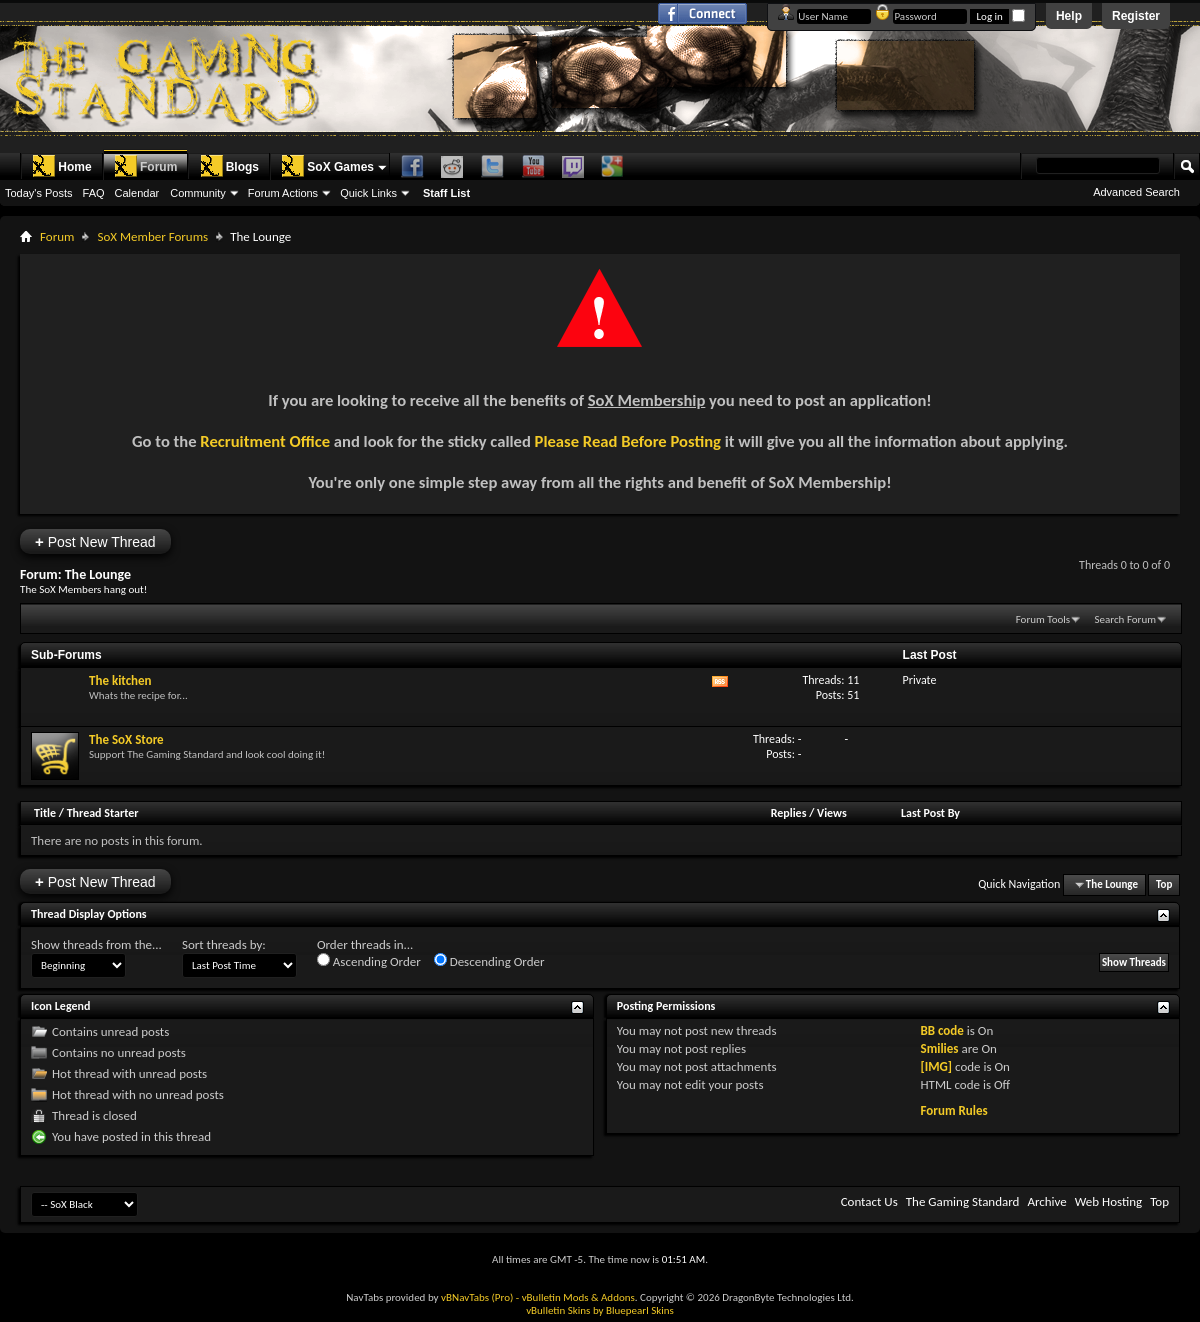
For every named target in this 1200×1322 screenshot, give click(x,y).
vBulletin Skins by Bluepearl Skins (600, 1310)
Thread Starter (103, 813)
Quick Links (368, 193)
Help (1069, 16)
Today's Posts (39, 193)
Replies (789, 813)
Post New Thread (95, 541)
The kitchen (120, 680)
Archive (1046, 1201)
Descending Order (489, 961)
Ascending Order (369, 961)
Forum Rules (953, 1110)
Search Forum (1126, 619)
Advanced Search (1136, 192)
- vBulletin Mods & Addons (575, 1297)
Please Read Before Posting (628, 441)
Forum (145, 166)
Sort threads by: (224, 944)
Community (198, 193)
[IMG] (936, 1066)
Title (45, 813)
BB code (941, 1030)
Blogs (229, 166)
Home (61, 166)
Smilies (939, 1048)
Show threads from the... (96, 944)
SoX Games (327, 166)
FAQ (94, 193)
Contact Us (869, 1201)
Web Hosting (1108, 1201)
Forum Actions (283, 193)
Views (832, 813)
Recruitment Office (265, 441)
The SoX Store (126, 739)
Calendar (137, 193)
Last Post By (930, 813)
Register (1136, 16)
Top (1164, 884)
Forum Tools (1043, 619)
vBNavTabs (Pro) (477, 1297)
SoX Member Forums (152, 236)
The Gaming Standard (963, 1201)
